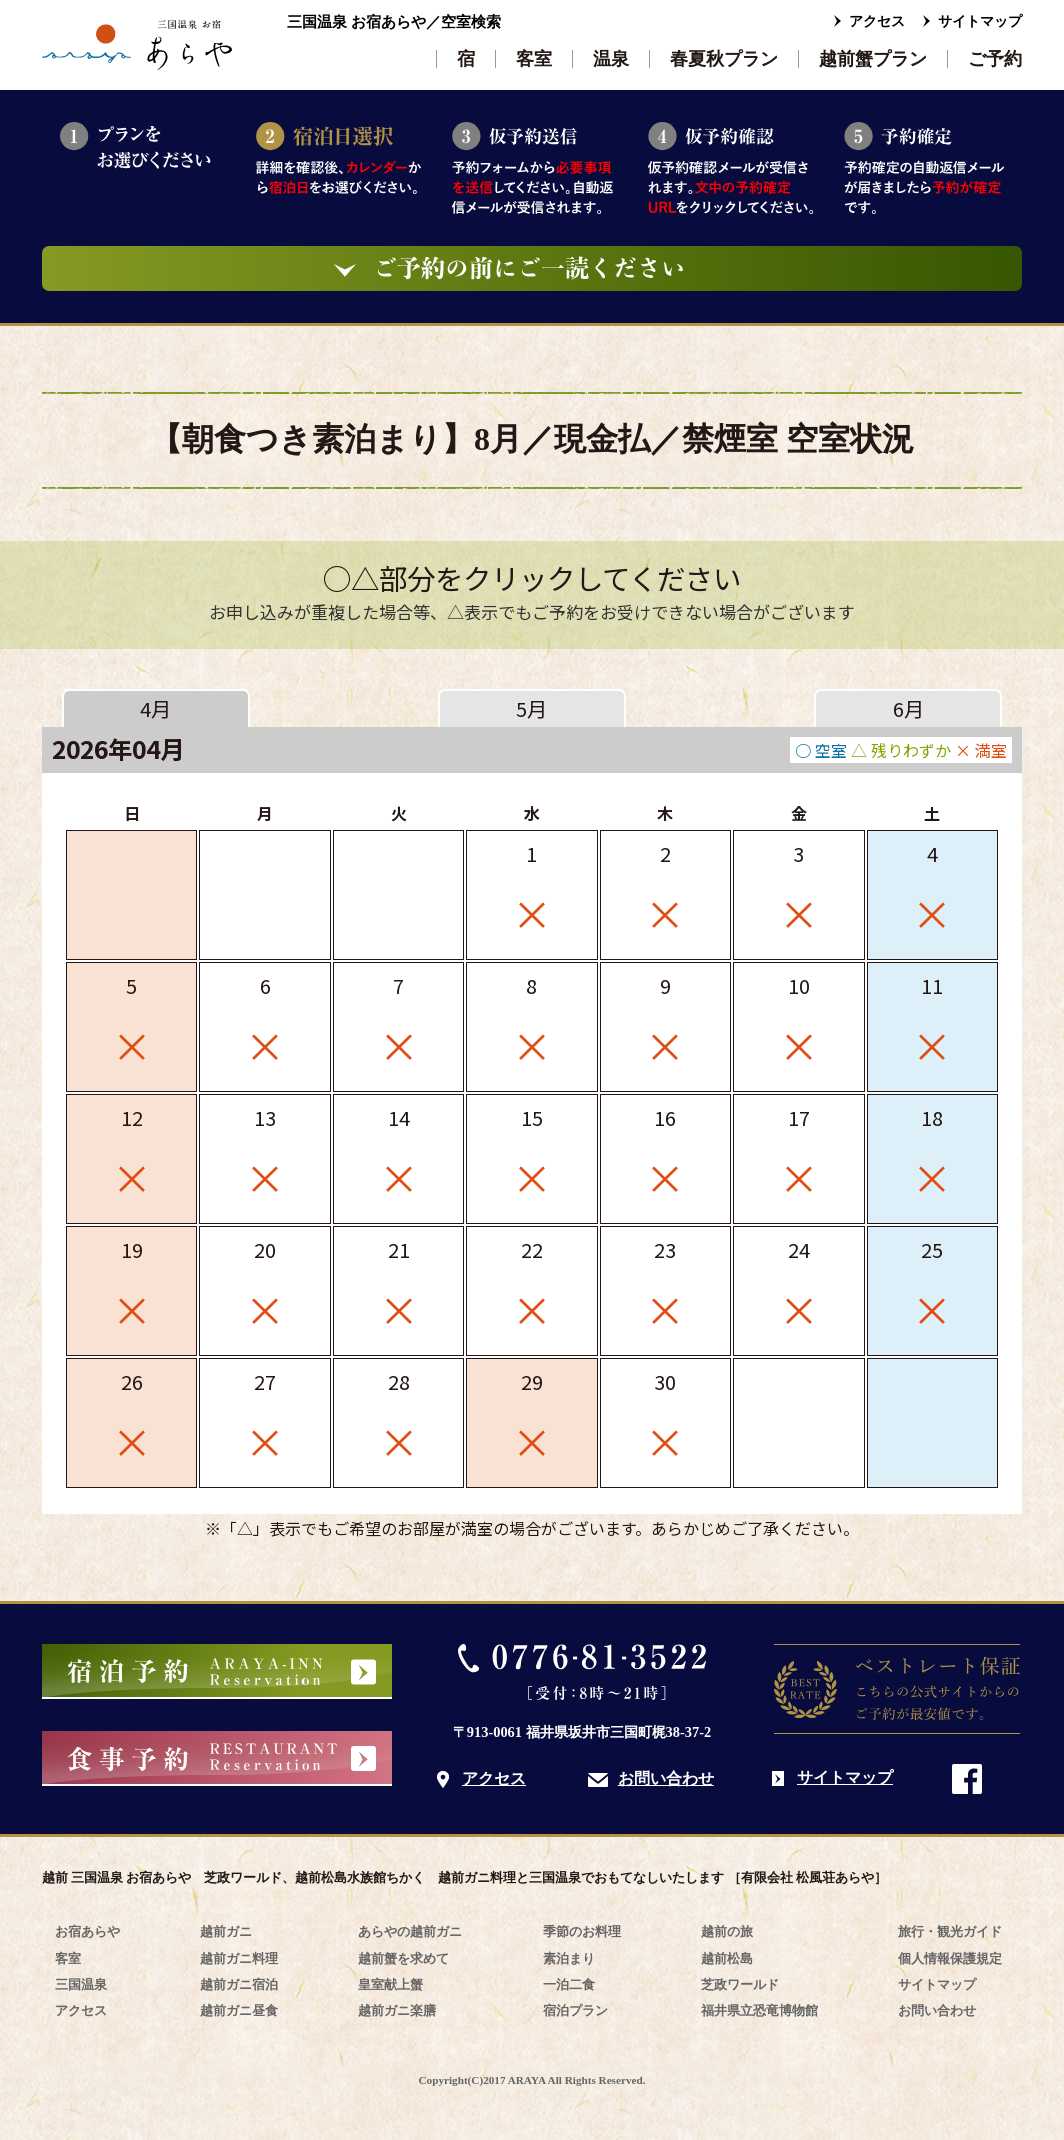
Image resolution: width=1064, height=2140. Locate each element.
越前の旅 (727, 1931)
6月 (908, 708)
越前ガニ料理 (239, 1958)
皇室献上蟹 (390, 1984)
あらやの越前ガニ (410, 1931)
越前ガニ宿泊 (239, 1984)
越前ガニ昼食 (239, 2010)
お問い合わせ (666, 1778)
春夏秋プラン (724, 59)
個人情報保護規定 (950, 1958)
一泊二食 (569, 1984)
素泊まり (569, 1958)
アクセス (877, 21)
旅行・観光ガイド (950, 1931)
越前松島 (727, 1958)
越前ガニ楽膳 (397, 2010)
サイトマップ (980, 21)
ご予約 (995, 59)
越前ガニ (226, 1931)
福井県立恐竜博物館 (759, 2010)
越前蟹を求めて (403, 1958)
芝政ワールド (740, 1984)
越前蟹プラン (873, 59)
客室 (534, 59)
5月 (531, 708)
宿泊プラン (575, 2010)
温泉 (611, 59)
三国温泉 (81, 1984)
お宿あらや (87, 1931)
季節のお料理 (582, 1931)
